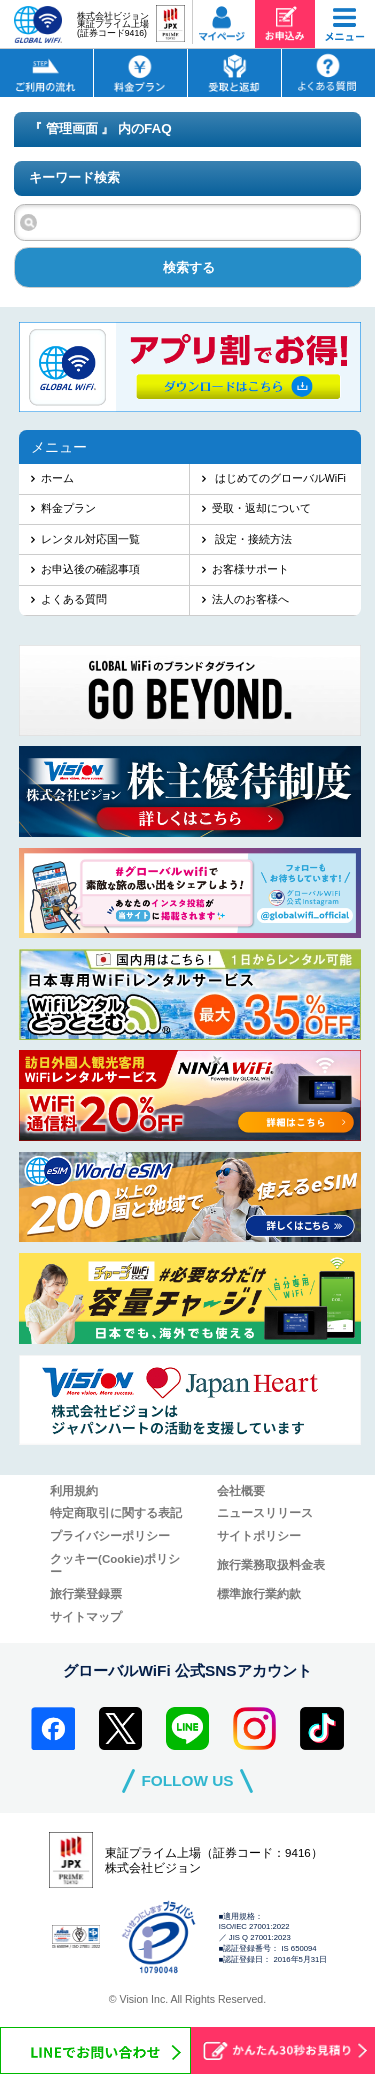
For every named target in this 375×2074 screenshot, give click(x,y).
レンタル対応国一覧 (90, 539)
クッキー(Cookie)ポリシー (115, 1565)
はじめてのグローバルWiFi (279, 478)
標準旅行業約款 (259, 1594)
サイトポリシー (259, 1536)
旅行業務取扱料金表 (271, 1565)
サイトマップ (86, 1617)
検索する (189, 267)
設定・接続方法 (252, 539)
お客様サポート (250, 569)
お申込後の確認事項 (90, 569)
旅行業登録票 (86, 1594)
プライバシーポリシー (110, 1536)
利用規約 (74, 1491)
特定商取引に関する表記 (116, 1513)
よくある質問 (74, 599)
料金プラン (68, 508)
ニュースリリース (265, 1513)
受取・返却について (261, 508)
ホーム (57, 478)
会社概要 (241, 1491)
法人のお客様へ (250, 599)
